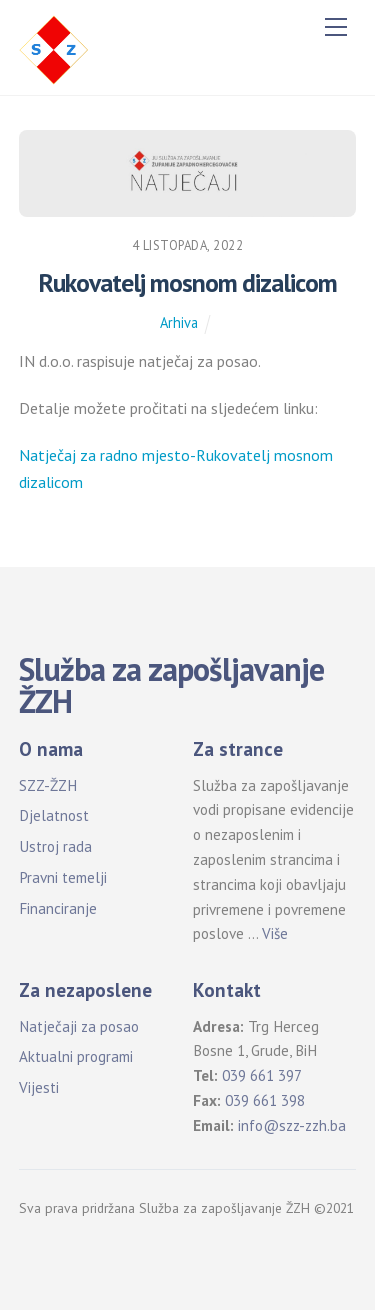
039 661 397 (262, 1075)
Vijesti (39, 1087)
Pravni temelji (63, 877)
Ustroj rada (55, 846)
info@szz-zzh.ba (292, 1125)
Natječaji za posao (79, 1026)
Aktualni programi (76, 1056)
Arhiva (179, 322)
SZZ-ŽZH (48, 785)
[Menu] (336, 27)
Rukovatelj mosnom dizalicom (187, 282)
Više (275, 933)
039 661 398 (265, 1100)
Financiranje (58, 908)
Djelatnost (54, 815)
